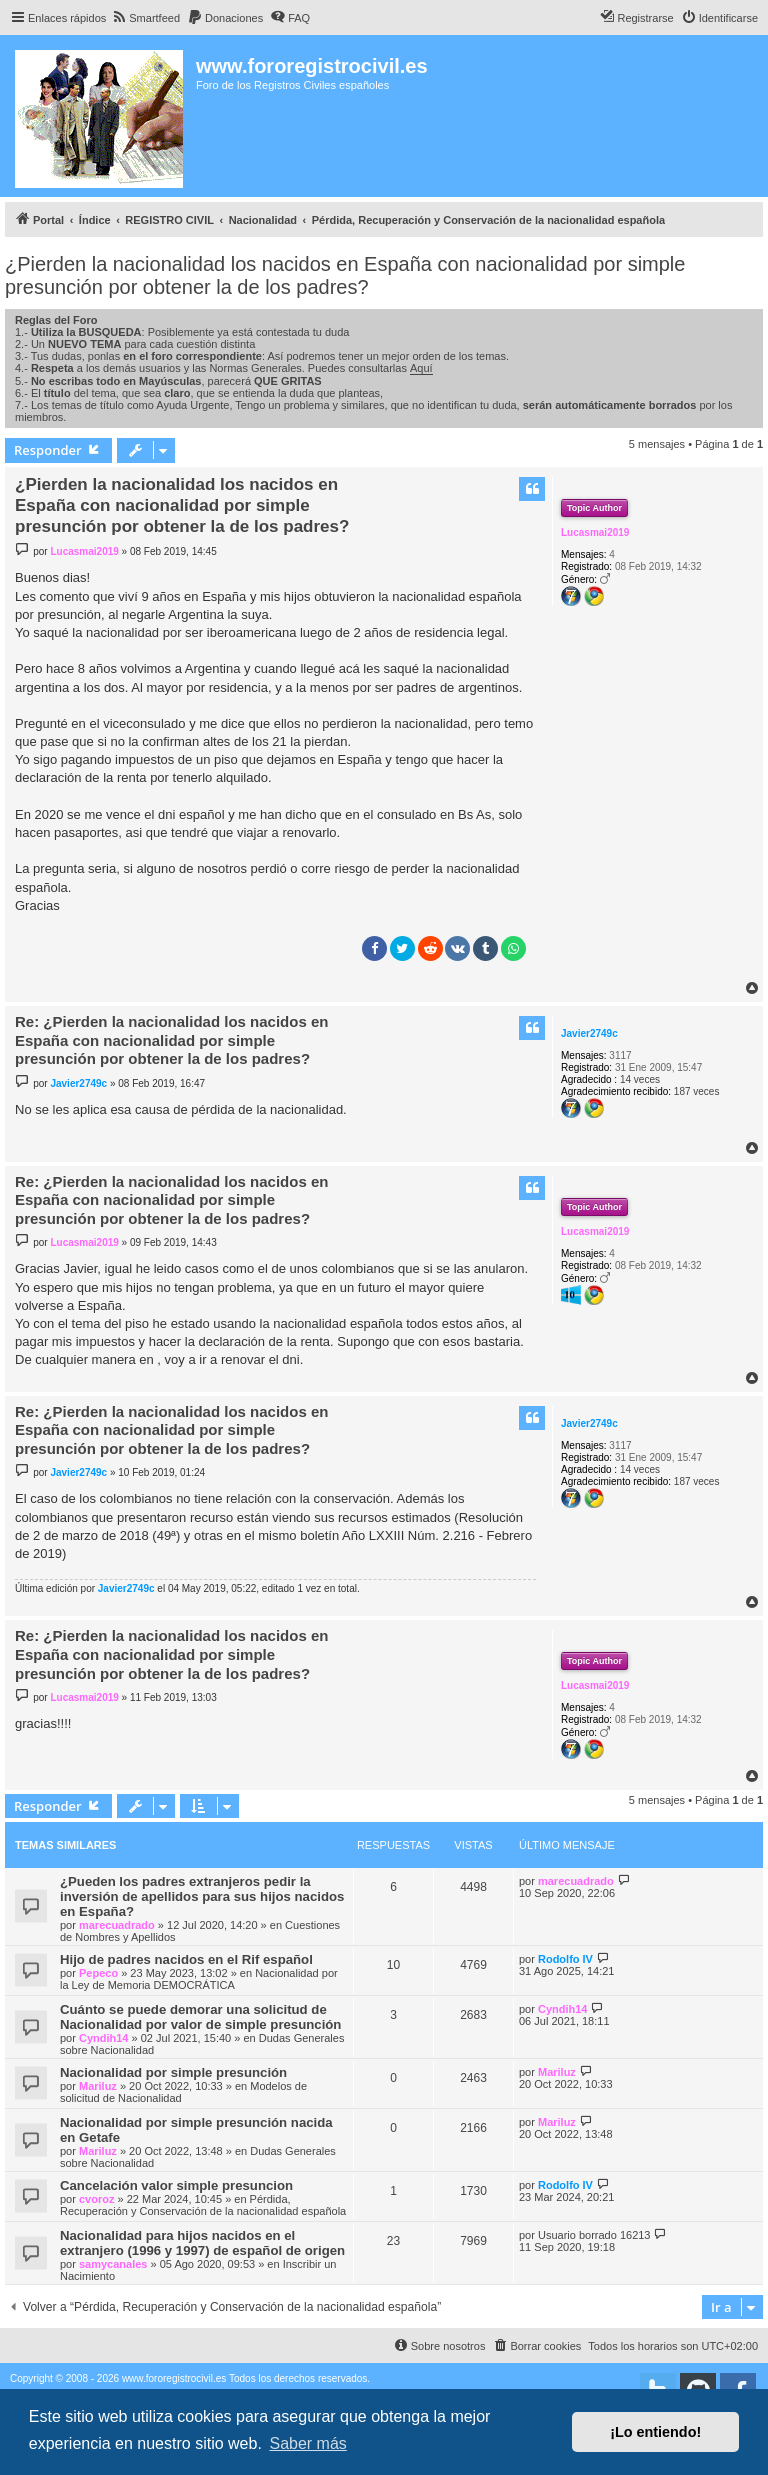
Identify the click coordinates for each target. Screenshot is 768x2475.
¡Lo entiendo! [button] (655, 2432)
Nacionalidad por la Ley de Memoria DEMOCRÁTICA (199, 1979)
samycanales (113, 2264)
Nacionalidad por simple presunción (173, 2072)
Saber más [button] (307, 2443)
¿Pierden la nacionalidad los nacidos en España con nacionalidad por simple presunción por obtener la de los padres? (345, 275)
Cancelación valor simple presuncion (176, 2185)
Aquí (421, 368)
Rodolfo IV (565, 1959)
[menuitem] (145, 18)
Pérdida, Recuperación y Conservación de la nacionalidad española (203, 2205)
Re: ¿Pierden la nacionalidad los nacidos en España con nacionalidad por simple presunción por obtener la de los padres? (171, 1040)
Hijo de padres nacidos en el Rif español (186, 1959)
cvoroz (96, 2199)
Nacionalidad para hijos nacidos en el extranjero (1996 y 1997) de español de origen (202, 2243)
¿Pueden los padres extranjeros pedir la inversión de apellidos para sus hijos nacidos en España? (202, 1896)
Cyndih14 (104, 2038)
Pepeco (98, 1973)
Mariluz (98, 2086)
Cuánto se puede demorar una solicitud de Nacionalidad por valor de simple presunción (200, 2017)
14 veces (640, 1079)
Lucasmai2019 (595, 532)
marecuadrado (117, 1925)
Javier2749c (589, 1033)
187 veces (697, 1091)
